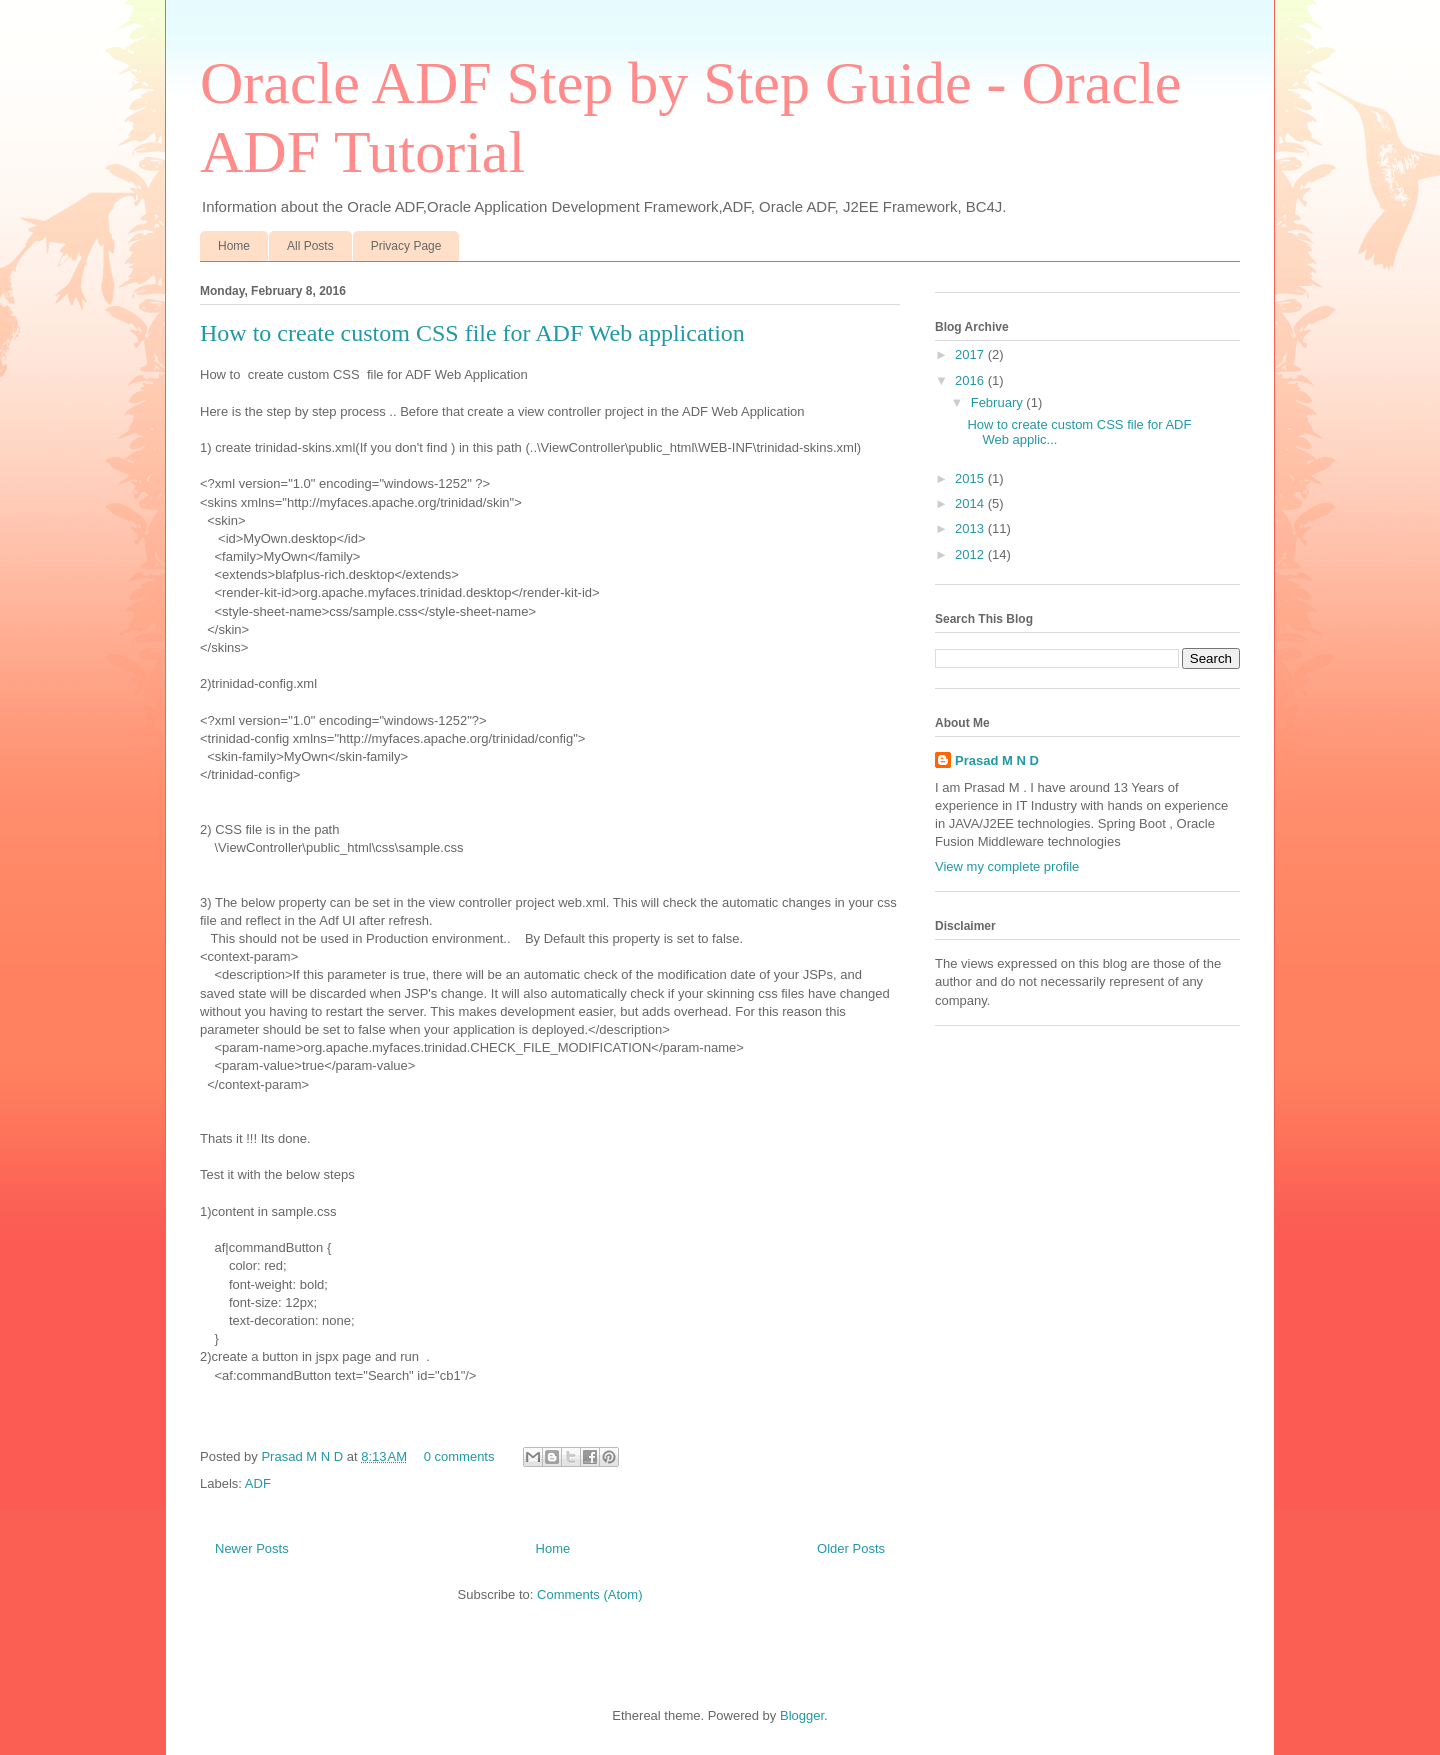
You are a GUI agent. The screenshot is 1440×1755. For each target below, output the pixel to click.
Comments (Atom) (589, 1594)
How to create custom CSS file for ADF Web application (472, 333)
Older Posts (851, 1548)
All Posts (310, 246)
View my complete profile (1007, 866)
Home (234, 246)
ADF (258, 1483)
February (999, 402)
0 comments (459, 1456)
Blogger (802, 1715)
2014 (971, 503)
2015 (971, 478)
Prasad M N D (303, 1456)
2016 (971, 380)
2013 (971, 528)
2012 (971, 554)
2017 (971, 354)
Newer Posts (252, 1548)
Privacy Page (406, 246)
